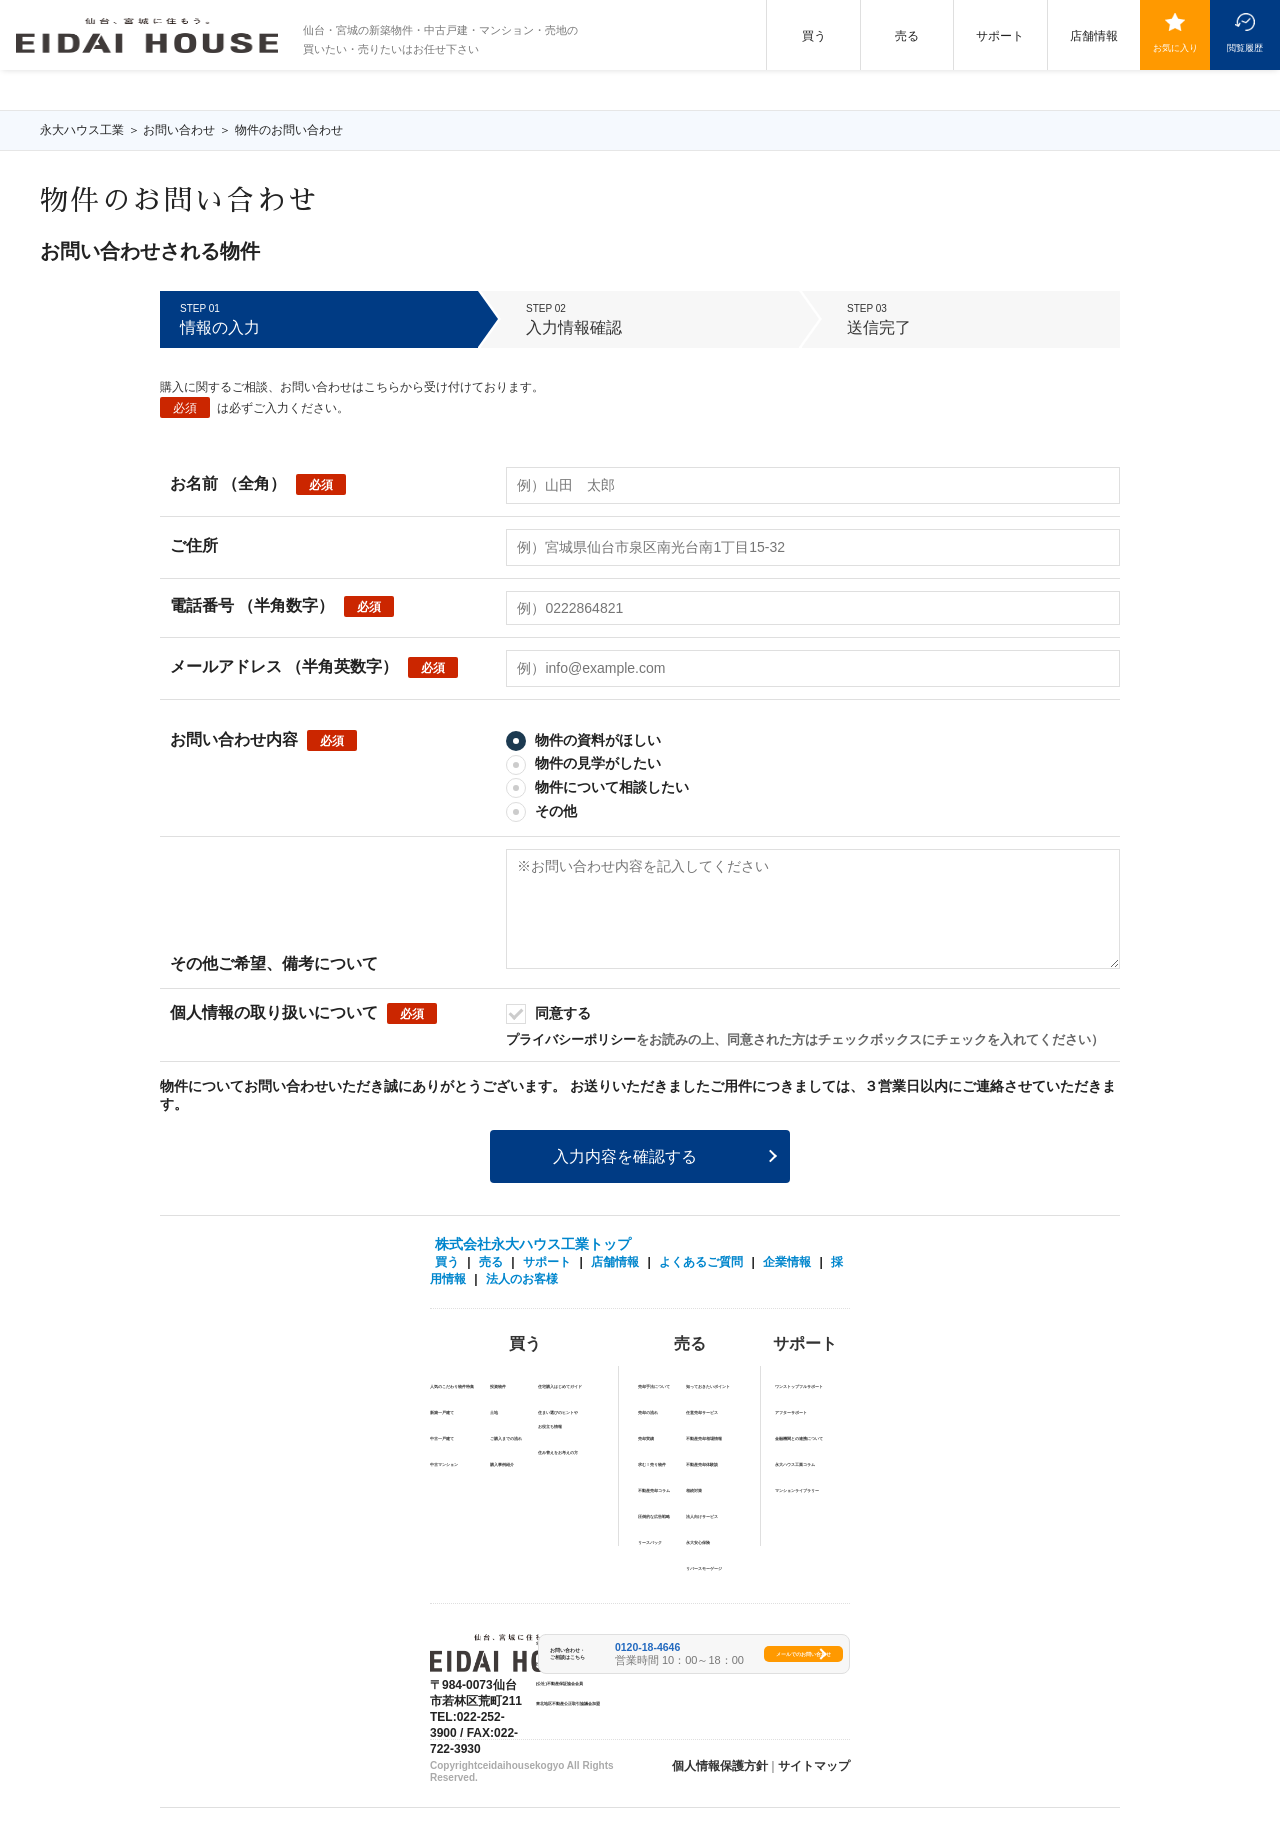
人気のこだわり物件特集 (452, 1386)
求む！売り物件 (652, 1464)
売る (907, 36)
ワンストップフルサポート (799, 1386)
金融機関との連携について (799, 1438)
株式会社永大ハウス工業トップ (533, 1244)
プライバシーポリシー (571, 1039)
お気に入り (1175, 47)
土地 (494, 1412)
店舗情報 (1094, 36)
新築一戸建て (442, 1412)
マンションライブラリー (797, 1490)
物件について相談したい (597, 787)
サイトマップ (814, 1766)
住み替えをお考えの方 (558, 1452)
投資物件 (498, 1386)
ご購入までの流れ (506, 1438)
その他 (541, 811)
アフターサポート (791, 1412)
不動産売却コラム (654, 1490)
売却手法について (654, 1386)
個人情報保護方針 (720, 1766)
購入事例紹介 (502, 1464)
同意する (548, 1013)
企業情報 (787, 1262)
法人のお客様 (522, 1279)
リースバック (650, 1542)
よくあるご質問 (701, 1262)
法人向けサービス (702, 1516)
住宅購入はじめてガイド (560, 1386)
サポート (1000, 36)
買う (814, 36)
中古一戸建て (442, 1438)
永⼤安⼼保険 (698, 1542)
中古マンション (444, 1464)
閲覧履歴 (1245, 47)
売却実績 (646, 1438)
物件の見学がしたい (583, 763)
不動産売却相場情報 (704, 1438)
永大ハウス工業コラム (795, 1464)
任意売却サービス (702, 1412)
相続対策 (694, 1490)
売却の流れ (648, 1412)
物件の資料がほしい (583, 740)
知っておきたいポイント (708, 1386)
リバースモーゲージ (704, 1568)
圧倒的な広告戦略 (654, 1516)
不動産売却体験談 (702, 1464)
